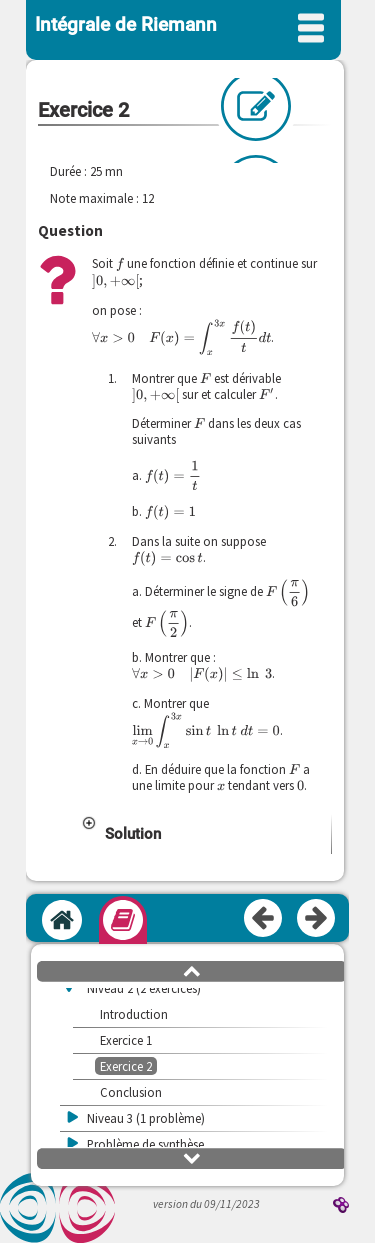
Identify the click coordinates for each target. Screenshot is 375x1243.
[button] (205, 848)
